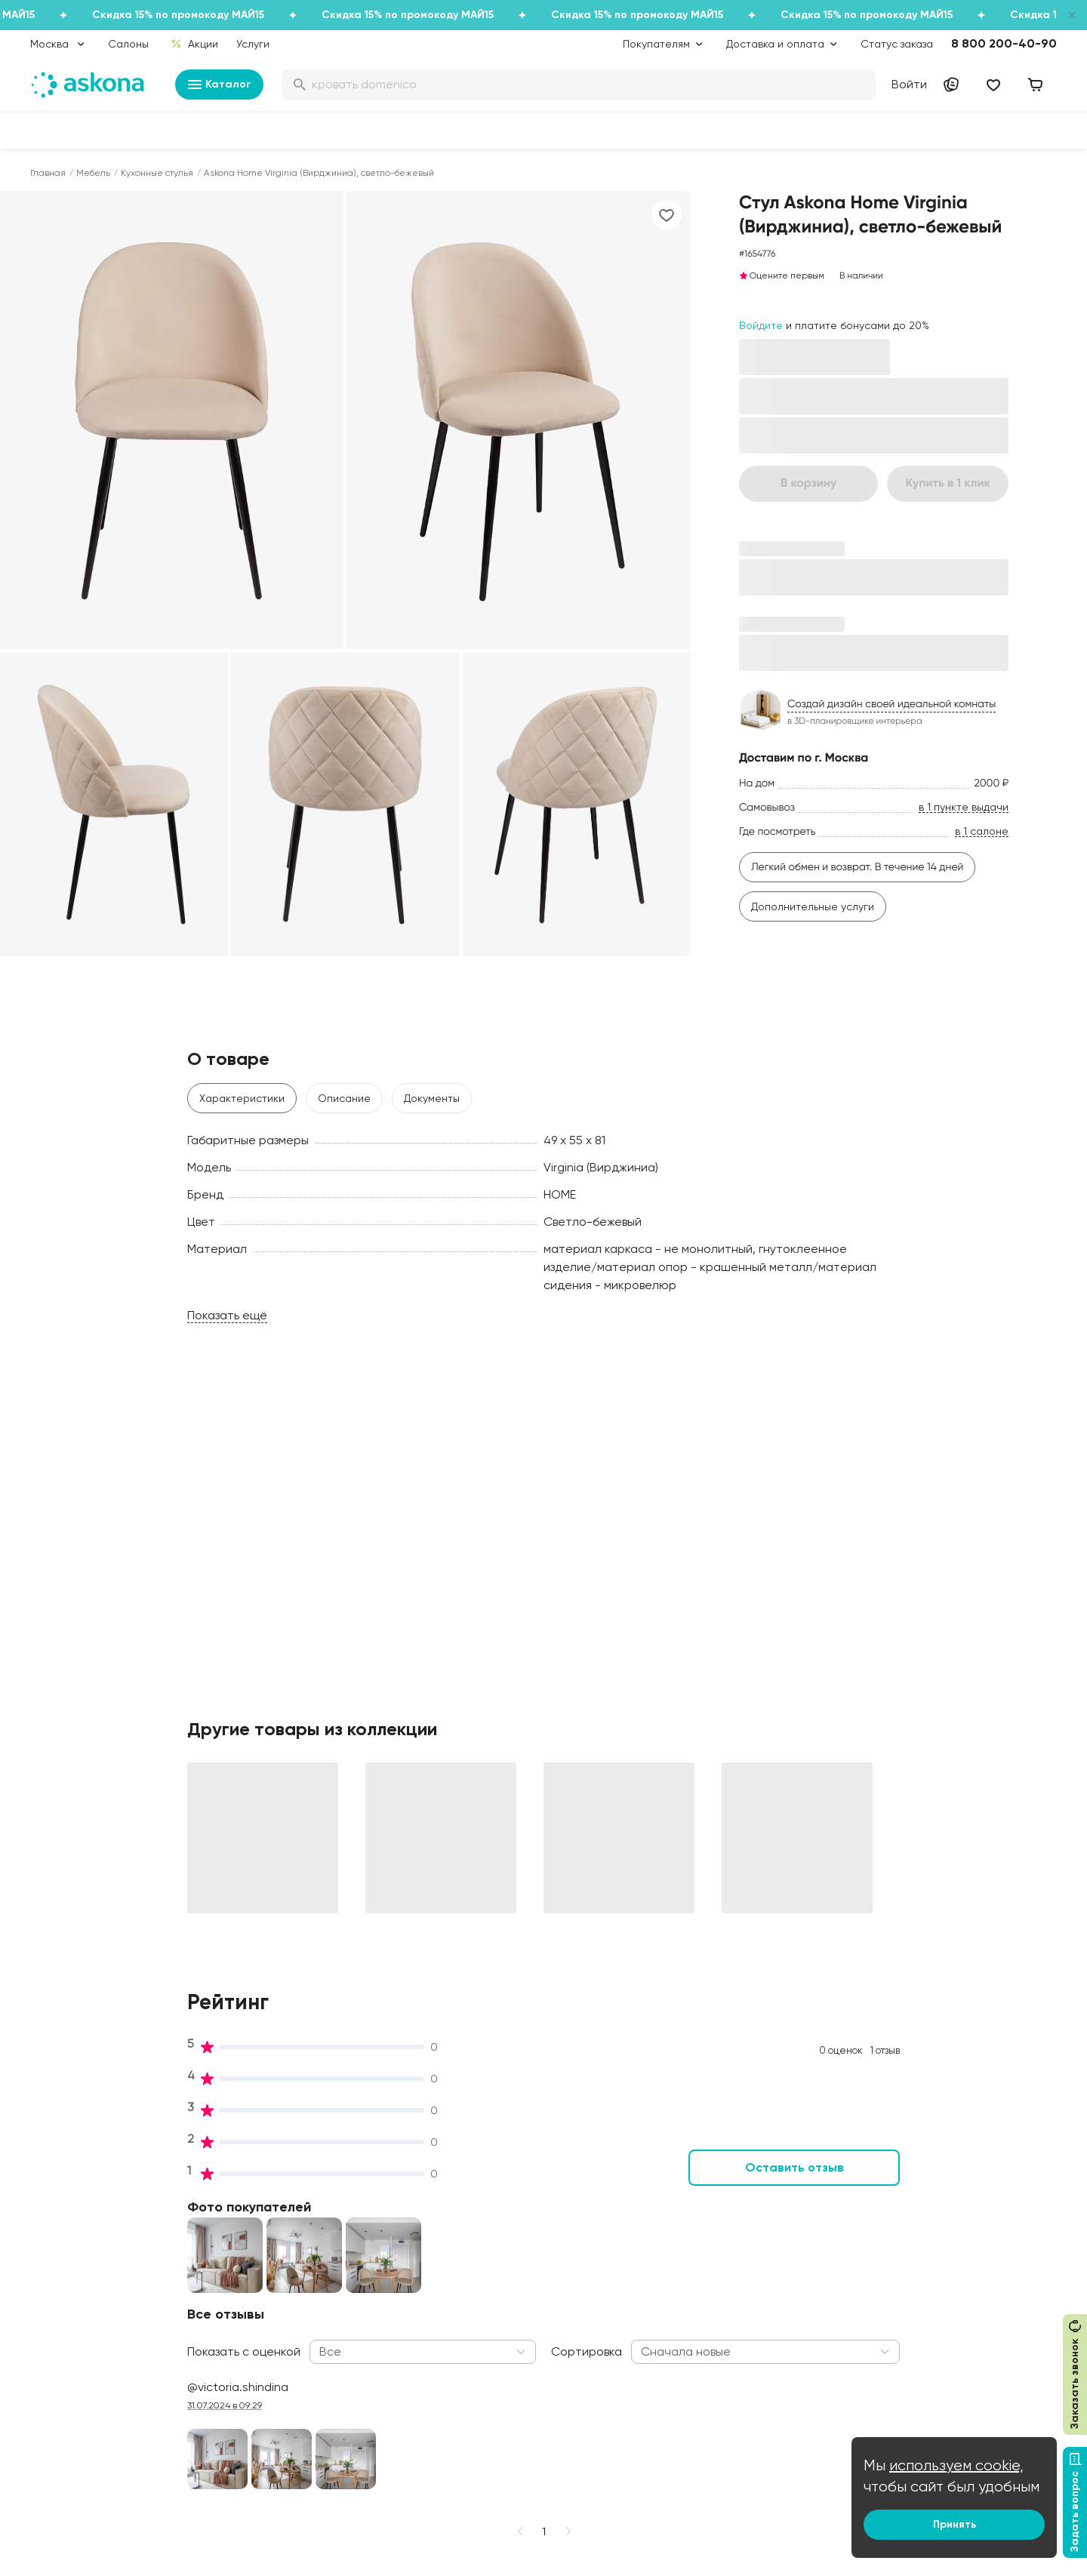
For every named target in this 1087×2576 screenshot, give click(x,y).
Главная (48, 173)
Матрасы (53, 2199)
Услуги (252, 44)
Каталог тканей (493, 2283)
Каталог (219, 84)
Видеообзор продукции (302, 2347)
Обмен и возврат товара (516, 2389)
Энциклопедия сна (712, 2277)
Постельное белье (77, 2325)
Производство (277, 2283)
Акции (194, 44)
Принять (954, 2524)
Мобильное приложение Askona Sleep (745, 2305)
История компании (289, 2241)
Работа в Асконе (285, 2262)
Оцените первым (781, 275)
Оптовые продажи (923, 2220)
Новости (263, 2368)
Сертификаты (277, 2325)
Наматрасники (68, 2262)
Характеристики (242, 1098)
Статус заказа (897, 44)
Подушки (52, 2283)
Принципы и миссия (291, 2199)
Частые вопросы (285, 2389)
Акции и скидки (491, 2199)
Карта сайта (485, 2452)
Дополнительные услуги (812, 906)
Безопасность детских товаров (744, 2256)
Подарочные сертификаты (521, 2241)
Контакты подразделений (941, 2199)
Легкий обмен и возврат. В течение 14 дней (857, 867)
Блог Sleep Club (705, 2199)
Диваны (49, 2241)
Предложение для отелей (941, 2325)
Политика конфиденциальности (533, 2325)
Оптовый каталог (920, 2347)
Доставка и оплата (502, 2220)
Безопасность (488, 2431)
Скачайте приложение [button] (265, 2506)
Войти (909, 84)
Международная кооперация (950, 2368)
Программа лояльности (513, 2262)
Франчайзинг (909, 2304)
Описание (344, 1098)
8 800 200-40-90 (1004, 43)
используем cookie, (956, 2465)
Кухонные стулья (157, 173)
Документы (432, 1098)
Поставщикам (910, 2283)
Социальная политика (298, 2220)
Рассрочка (481, 2368)
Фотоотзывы (61, 2368)
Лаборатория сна (288, 2304)
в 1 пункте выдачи (963, 807)
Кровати (51, 2220)
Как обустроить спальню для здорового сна (737, 2227)
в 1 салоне (981, 831)
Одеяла (50, 2304)
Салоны (128, 44)
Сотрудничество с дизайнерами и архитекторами (964, 2396)
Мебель (93, 173)
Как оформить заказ (503, 2304)
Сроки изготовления (505, 2410)
